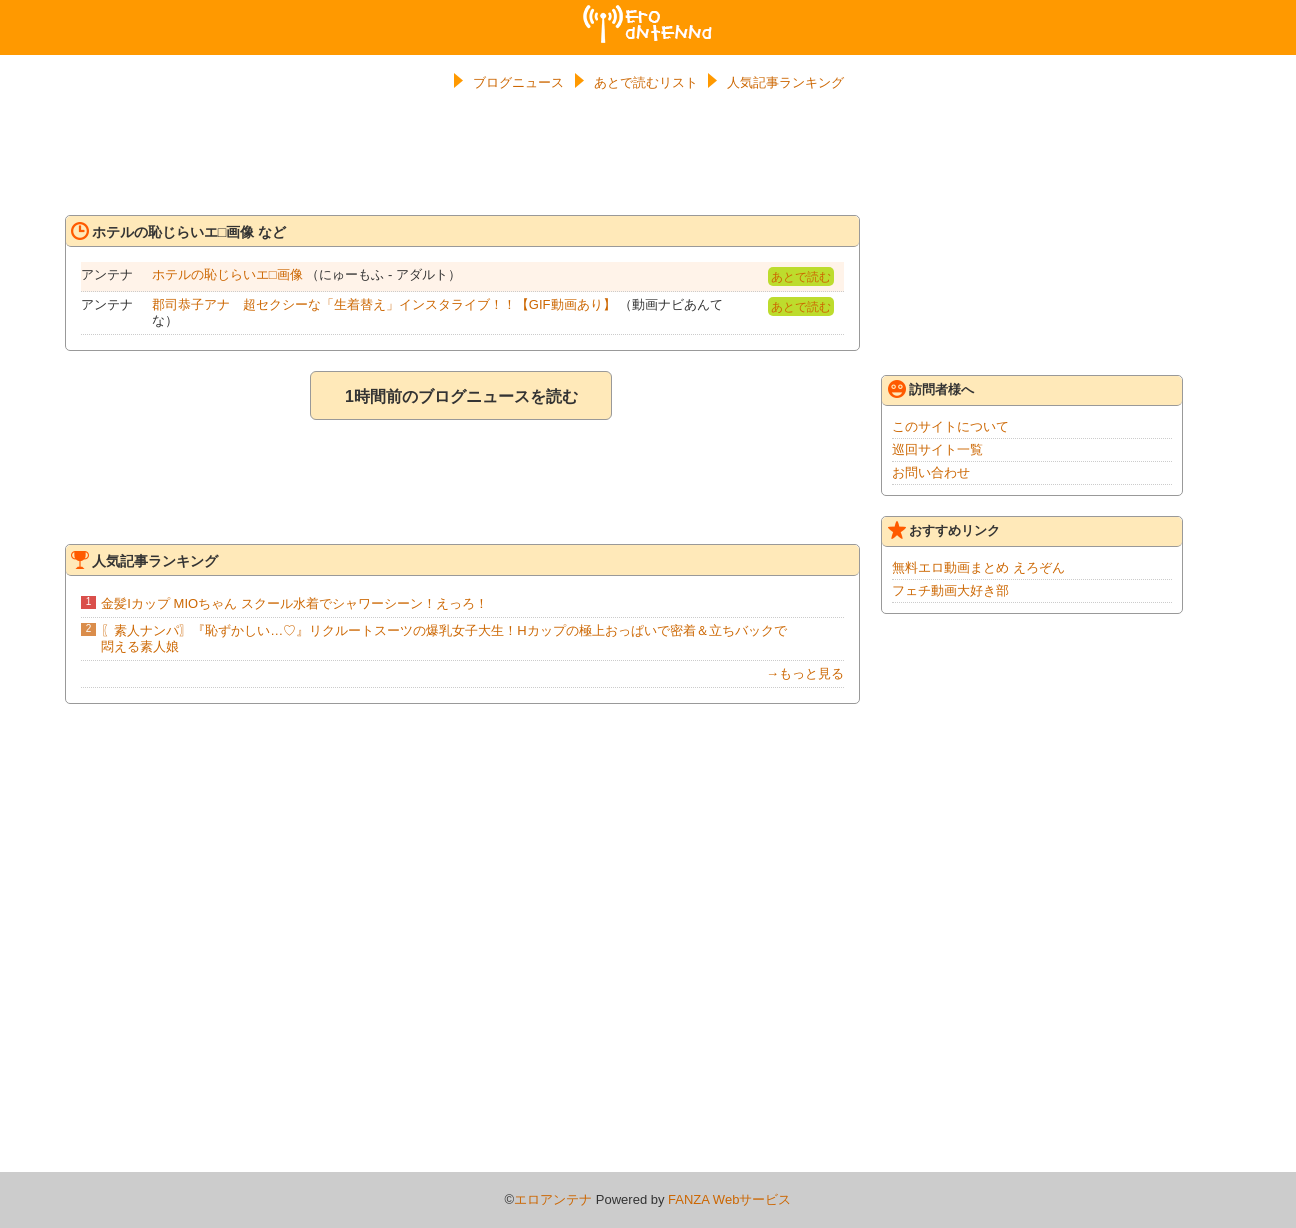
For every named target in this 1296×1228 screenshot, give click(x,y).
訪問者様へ (931, 389)
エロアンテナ (648, 13)
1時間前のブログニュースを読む (461, 396)
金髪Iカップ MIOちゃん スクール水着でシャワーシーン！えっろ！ (294, 603)
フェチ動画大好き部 (950, 590)
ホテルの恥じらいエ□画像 (227, 274)
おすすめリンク (944, 530)
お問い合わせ (931, 472)
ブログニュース (518, 82)
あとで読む (801, 277)
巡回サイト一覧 (937, 449)
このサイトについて (950, 426)
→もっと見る (805, 673)
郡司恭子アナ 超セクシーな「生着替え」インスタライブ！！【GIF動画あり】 (384, 304)
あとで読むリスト (646, 82)
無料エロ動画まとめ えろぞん (978, 567)
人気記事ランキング (785, 82)
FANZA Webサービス (729, 1199)
